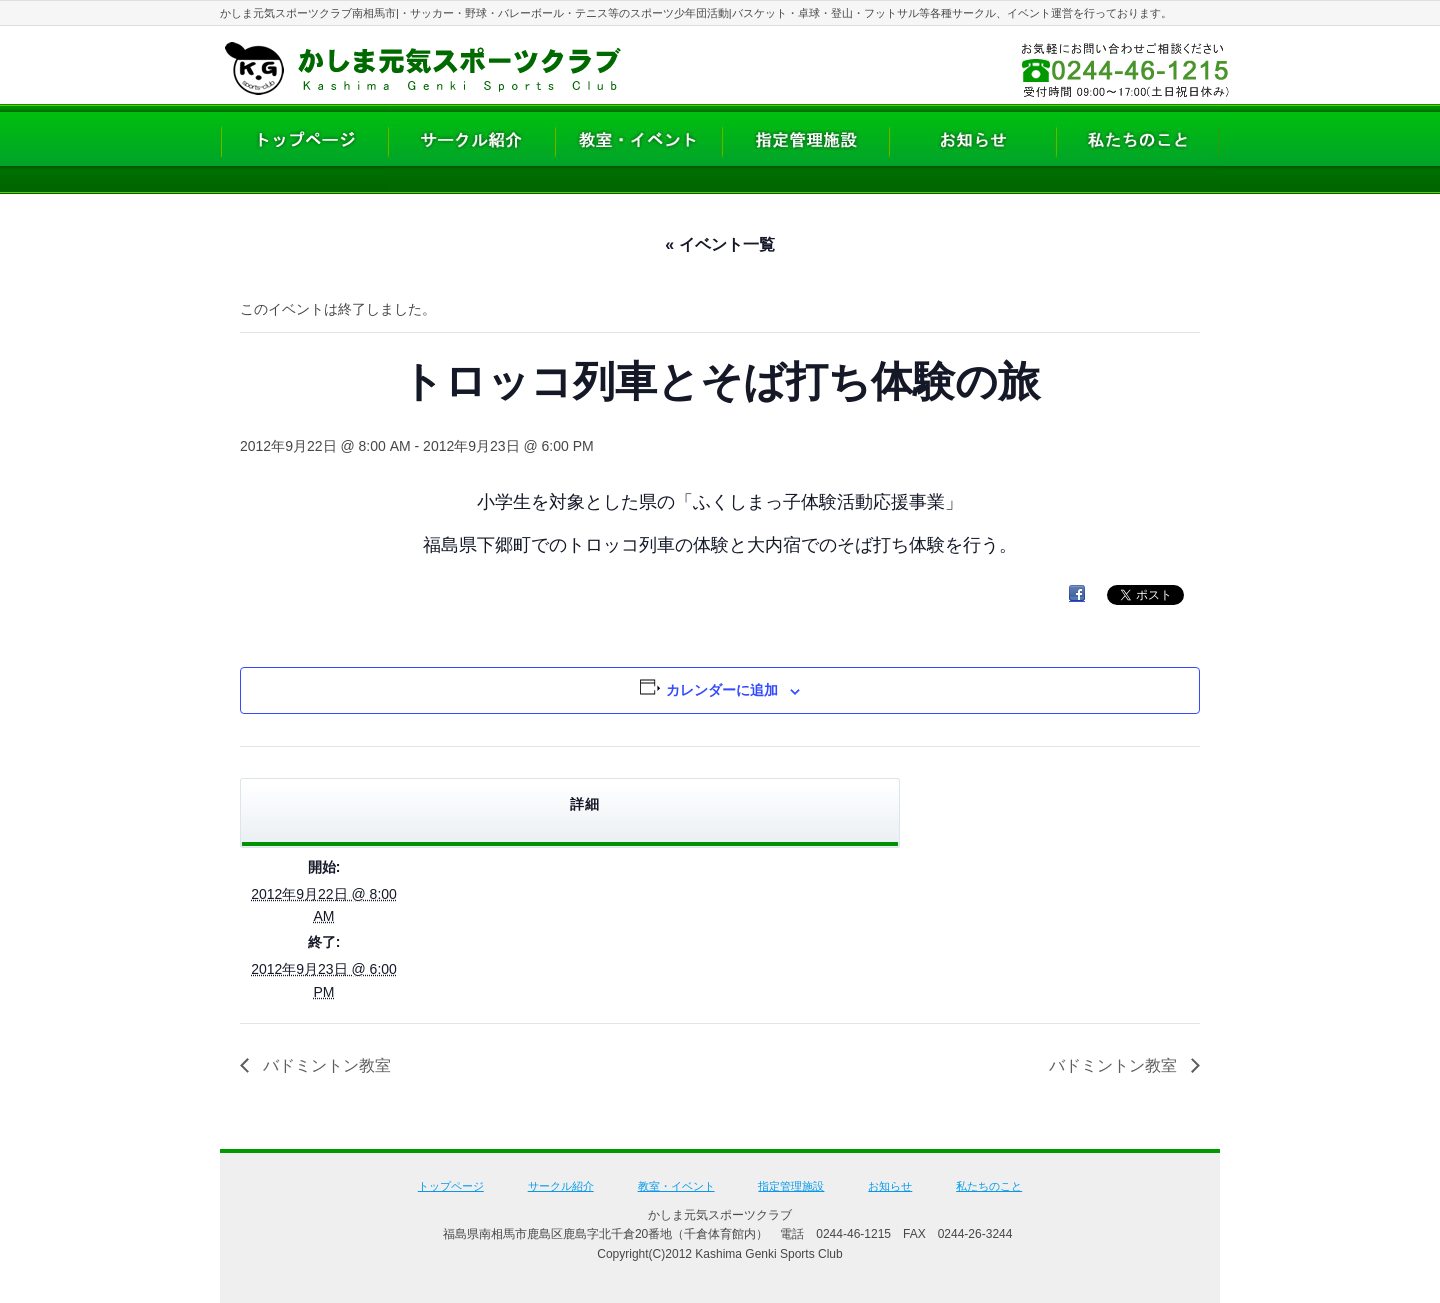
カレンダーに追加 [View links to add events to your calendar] (722, 690)
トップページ (451, 1186)
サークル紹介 (561, 1186)
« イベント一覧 (719, 244)
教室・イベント (676, 1186)
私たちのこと (989, 1186)
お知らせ (890, 1186)
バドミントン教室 (325, 1065)
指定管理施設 (791, 1186)
